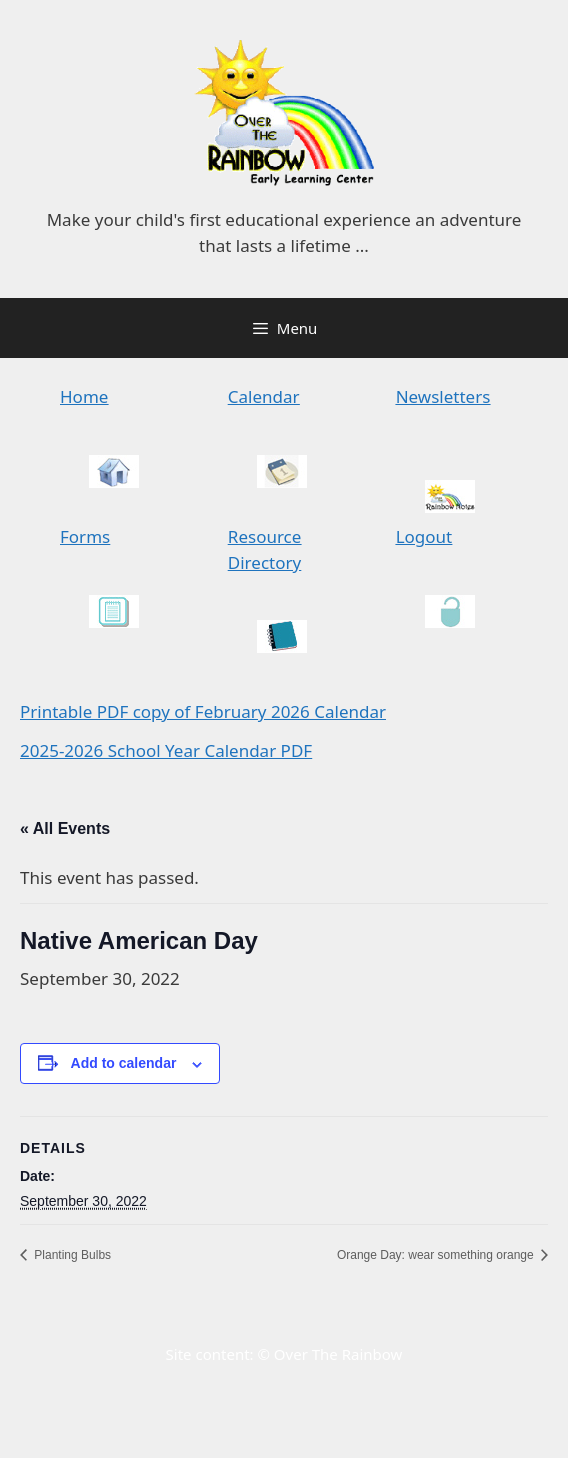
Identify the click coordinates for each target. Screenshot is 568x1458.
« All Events (65, 828)
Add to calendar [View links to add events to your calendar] (124, 1063)
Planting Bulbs (71, 1255)
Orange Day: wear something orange (437, 1255)
